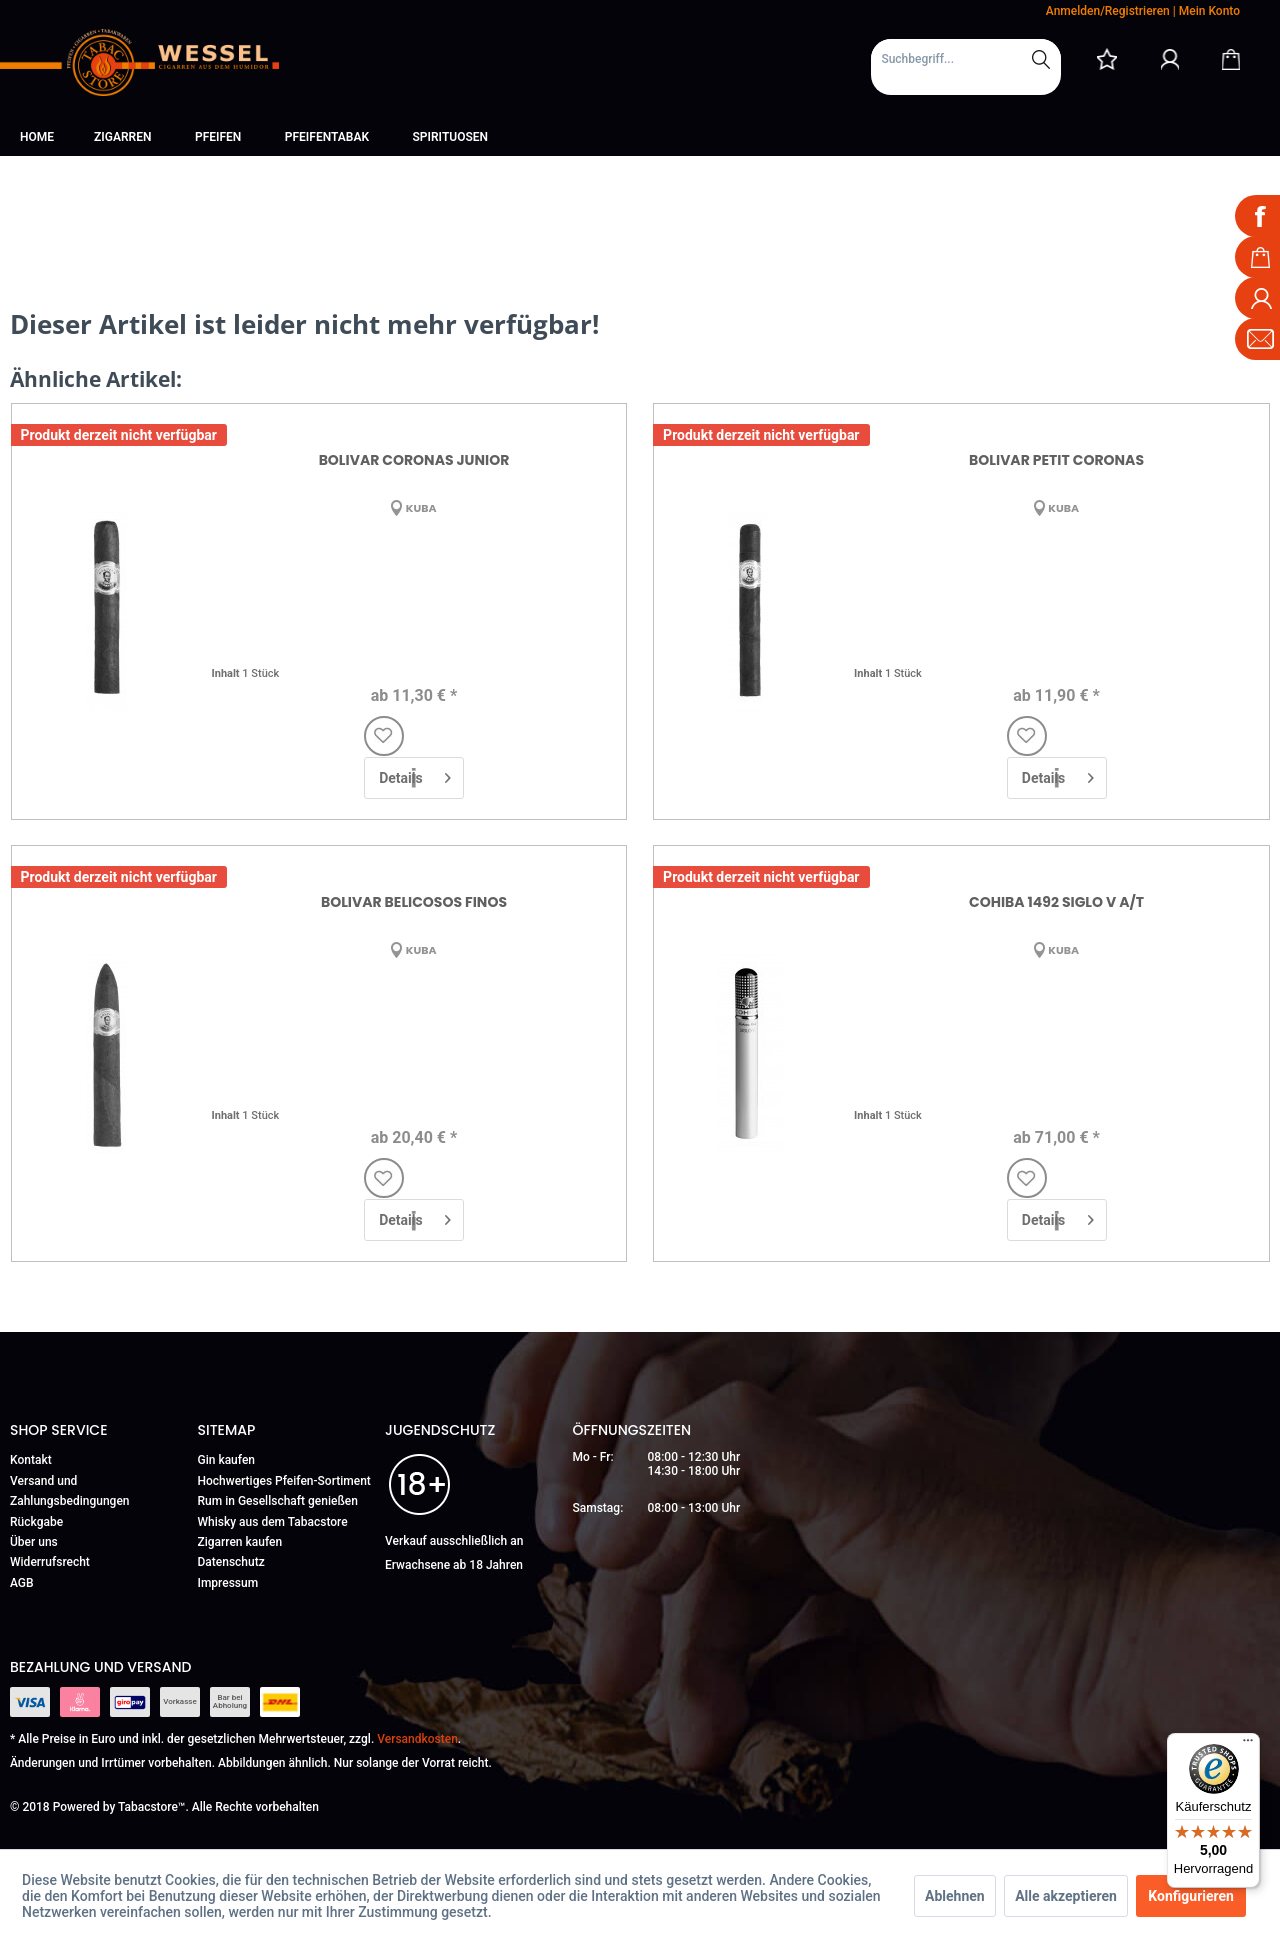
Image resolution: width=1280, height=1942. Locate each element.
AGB (22, 1583)
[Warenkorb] (1231, 59)
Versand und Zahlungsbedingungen (70, 1491)
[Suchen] (1041, 59)
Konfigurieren (1191, 1896)
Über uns (34, 1542)
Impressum (228, 1583)
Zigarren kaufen (240, 1542)
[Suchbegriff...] (966, 59)
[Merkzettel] (1107, 59)
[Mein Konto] (1170, 59)
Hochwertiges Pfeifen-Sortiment (284, 1481)
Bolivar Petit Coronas (1056, 460)
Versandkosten (417, 1739)
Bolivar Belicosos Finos (414, 902)
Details (415, 774)
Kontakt (31, 1460)
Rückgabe (36, 1522)
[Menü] (1248, 1745)
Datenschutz (231, 1562)
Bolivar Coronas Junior (414, 460)
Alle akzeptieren (1066, 1896)
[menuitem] (966, 67)
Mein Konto (1209, 11)
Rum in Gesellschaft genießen (278, 1501)
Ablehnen (955, 1896)
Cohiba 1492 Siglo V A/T (1056, 902)
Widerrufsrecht (50, 1562)
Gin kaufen (227, 1460)
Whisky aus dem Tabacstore (273, 1522)
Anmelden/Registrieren (1108, 11)
